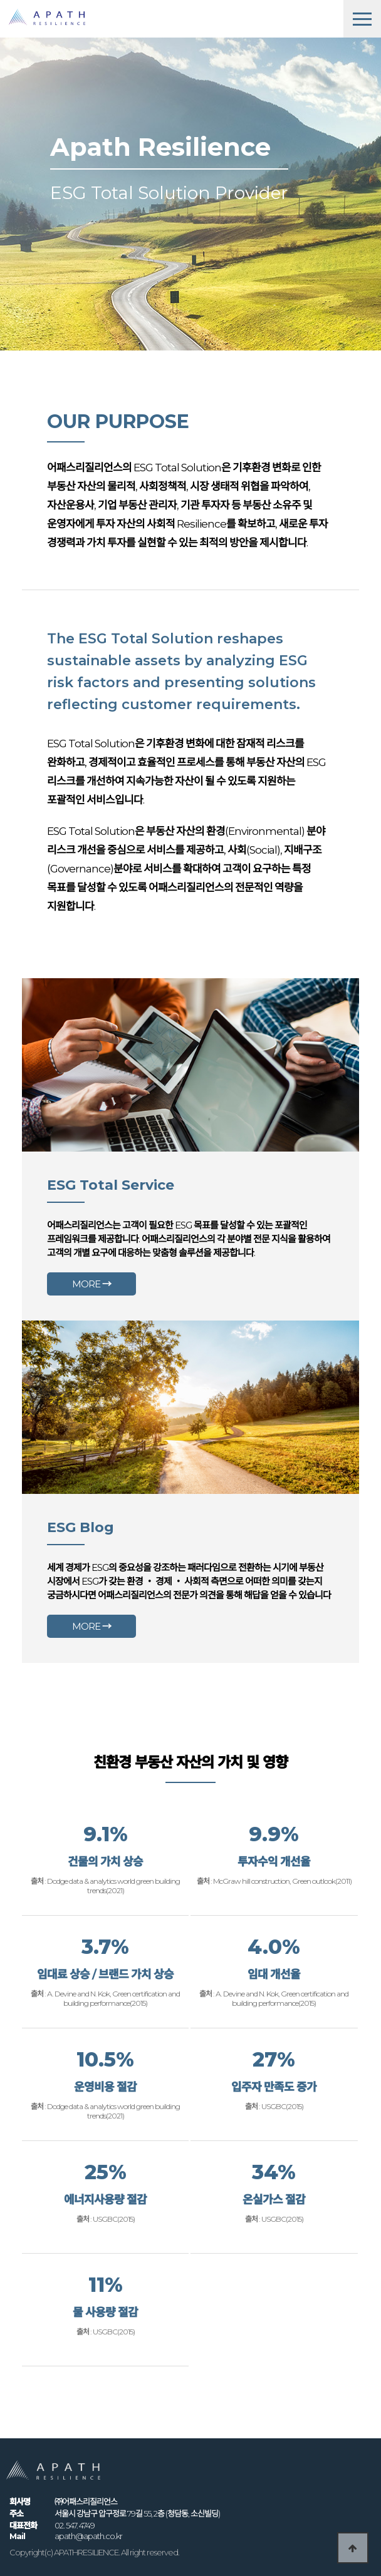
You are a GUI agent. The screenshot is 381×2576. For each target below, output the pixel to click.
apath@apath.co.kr (88, 2536)
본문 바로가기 (0, 0)
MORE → (91, 1284)
